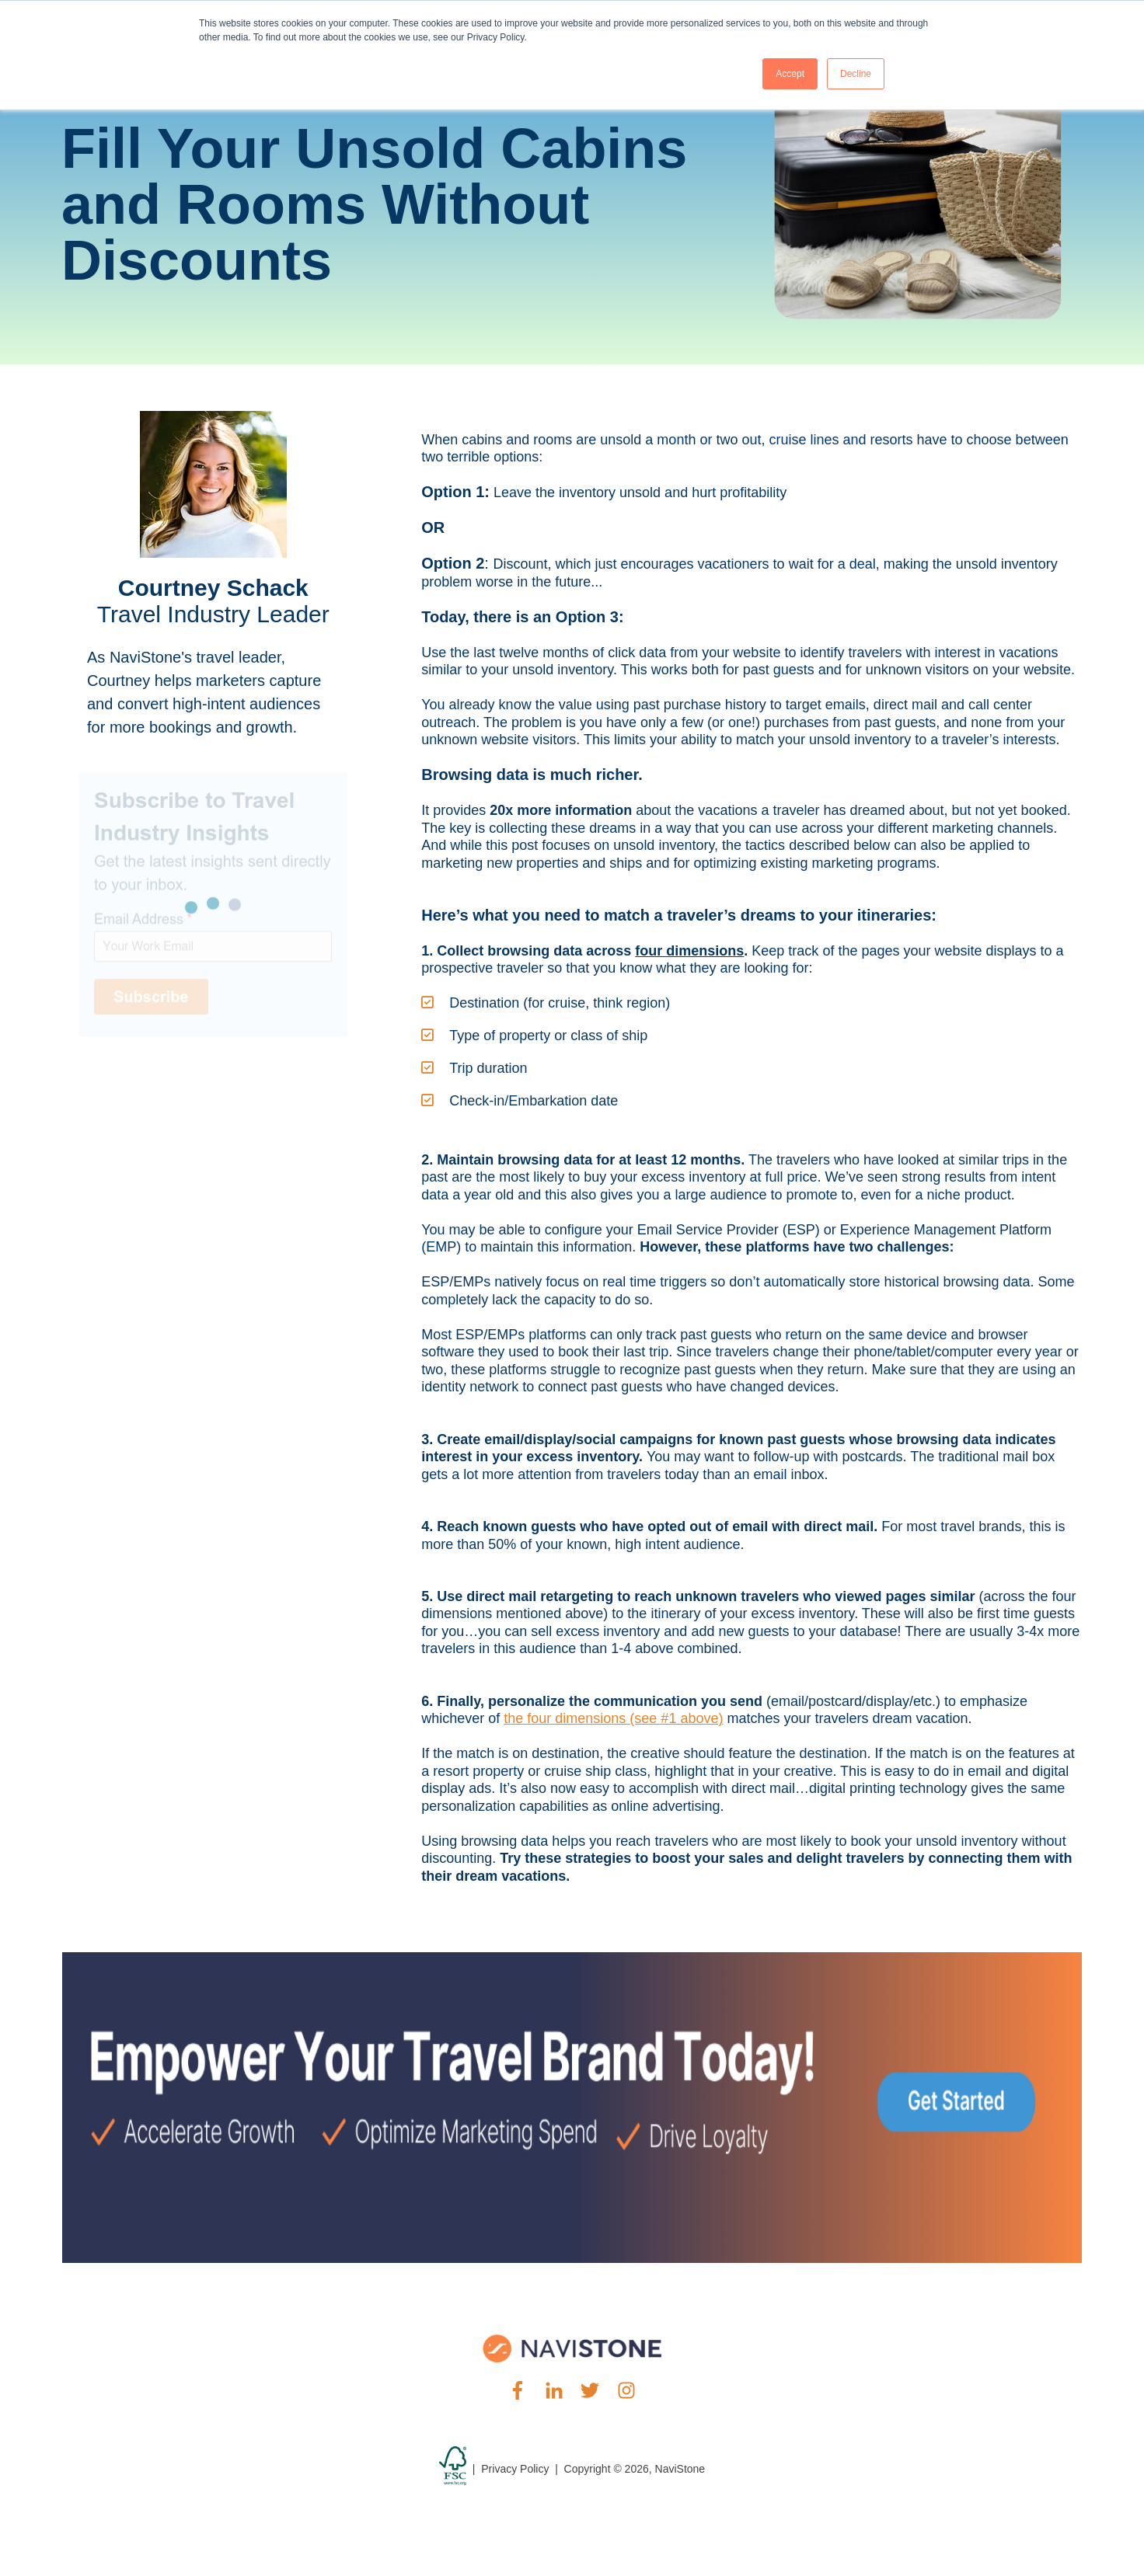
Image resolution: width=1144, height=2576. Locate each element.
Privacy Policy (515, 2469)
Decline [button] (855, 73)
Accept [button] (790, 73)
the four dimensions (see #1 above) (613, 1718)
